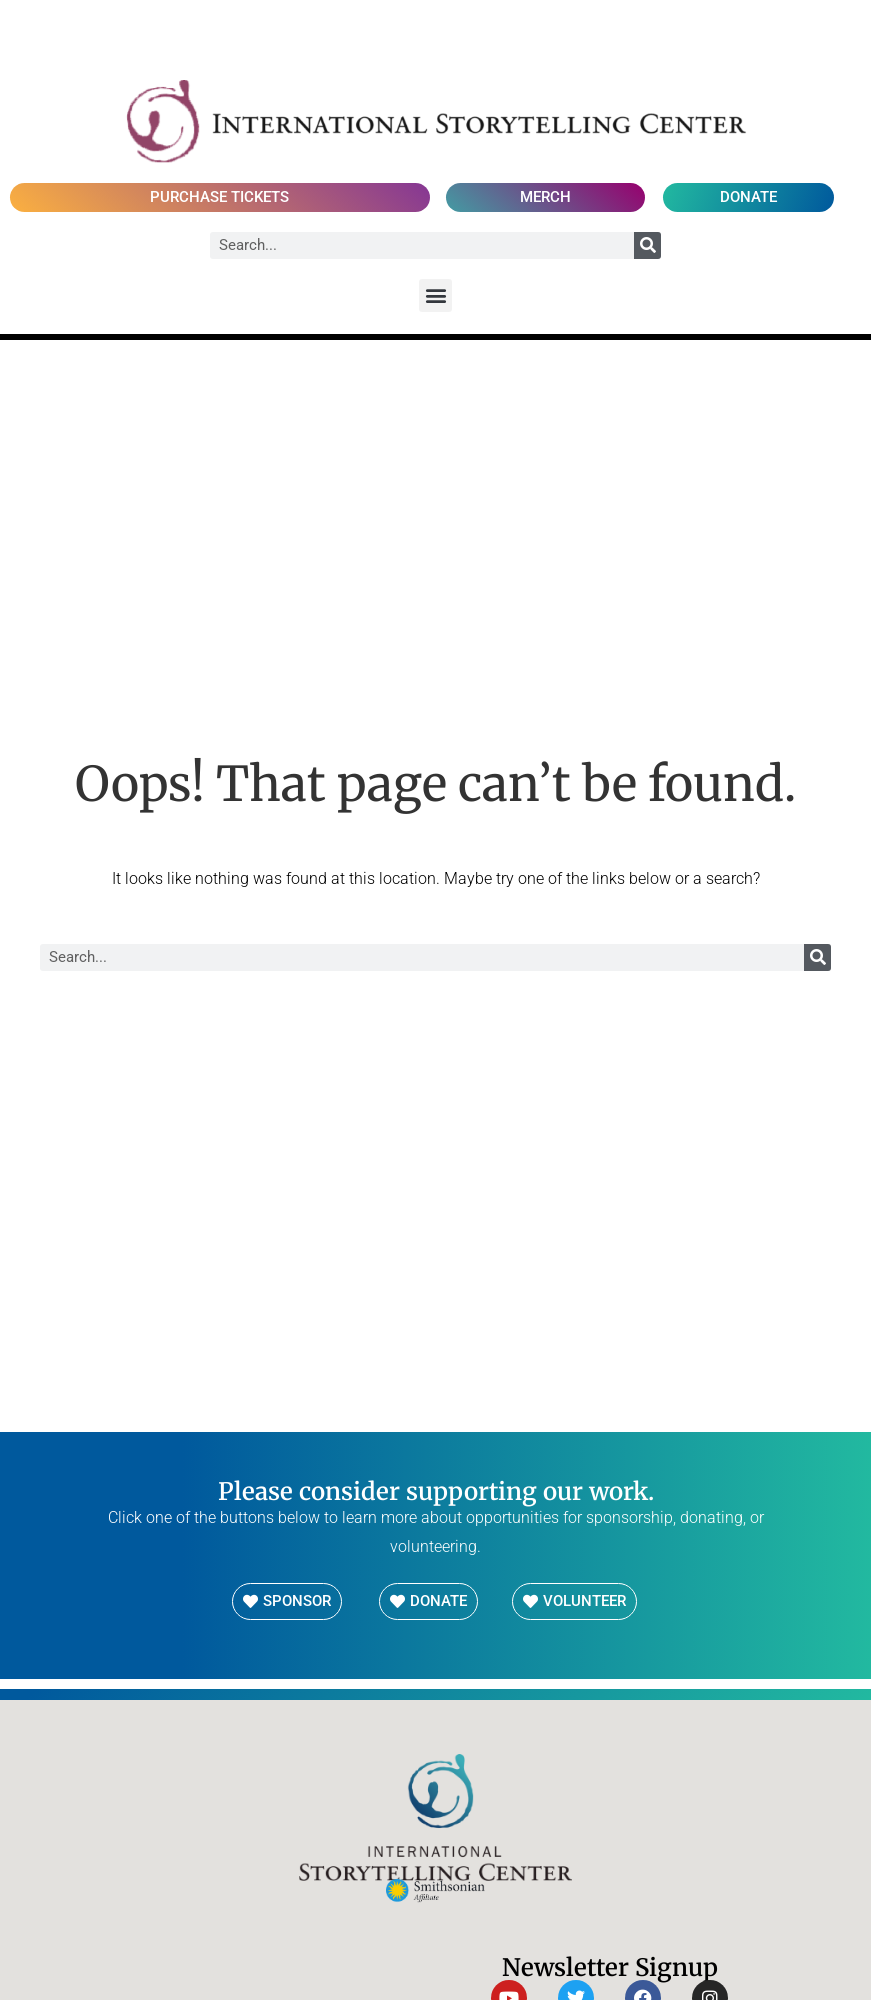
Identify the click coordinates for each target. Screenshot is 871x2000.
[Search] (647, 245)
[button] (435, 295)
